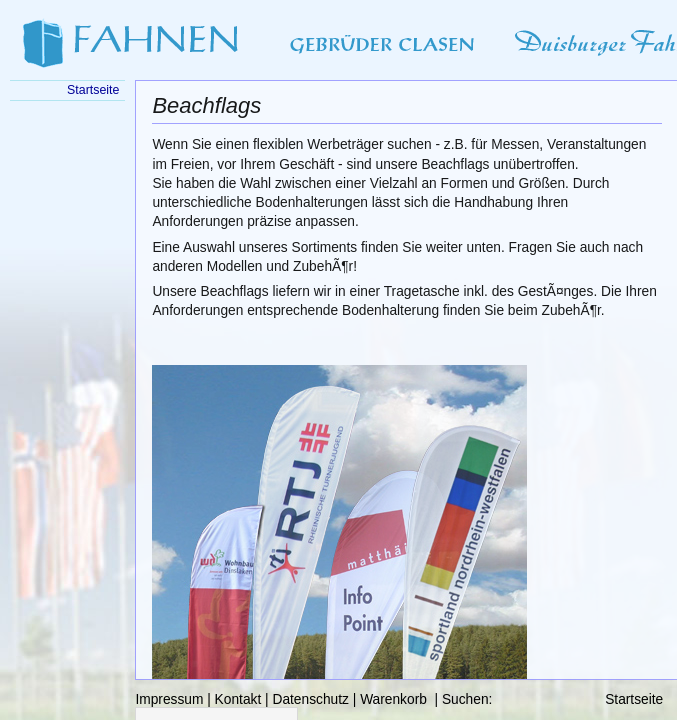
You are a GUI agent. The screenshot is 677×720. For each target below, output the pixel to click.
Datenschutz (310, 699)
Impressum (169, 699)
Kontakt (238, 699)
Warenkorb (393, 699)
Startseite (634, 699)
